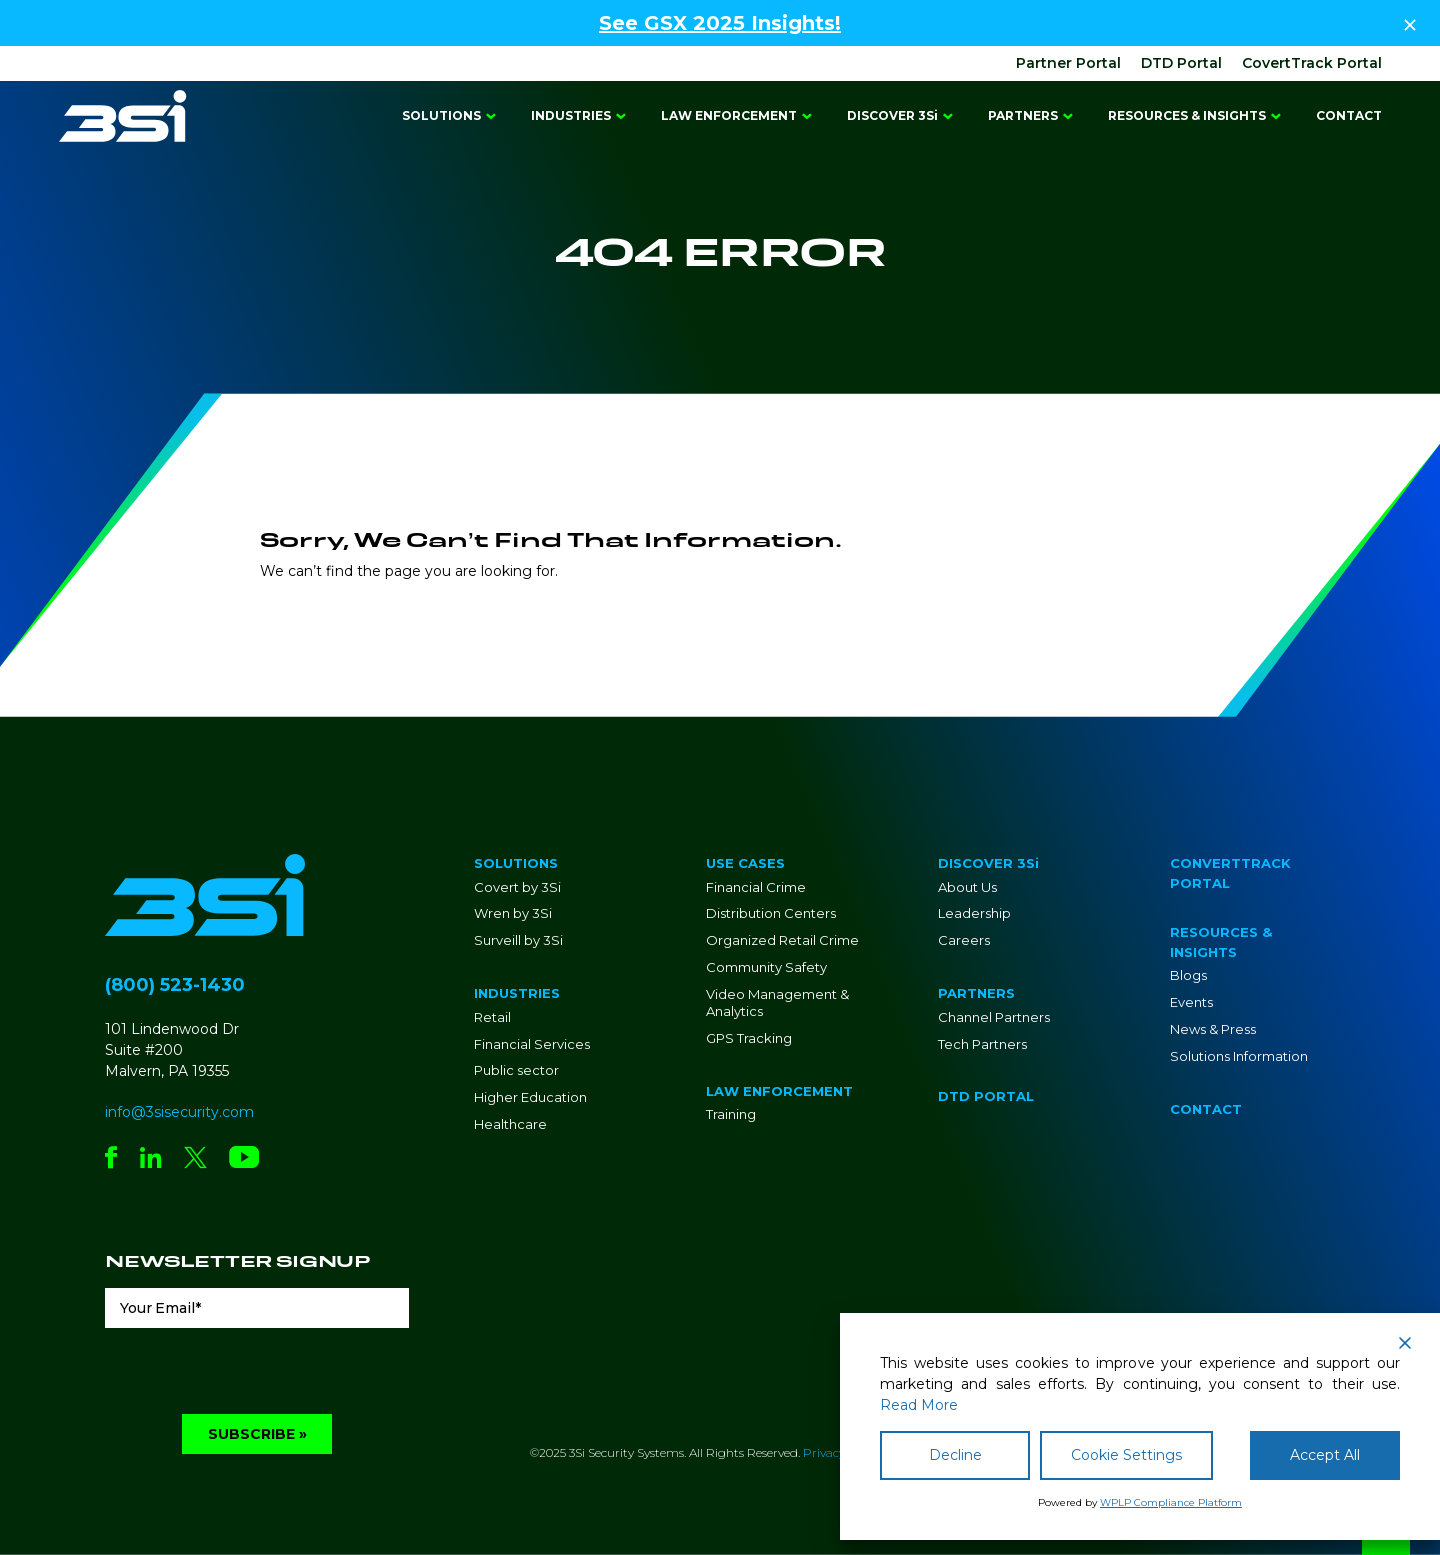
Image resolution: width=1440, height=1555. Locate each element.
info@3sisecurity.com (179, 1112)
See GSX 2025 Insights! (720, 23)
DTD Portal (1181, 63)
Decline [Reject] (955, 1455)
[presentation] (257, 1375)
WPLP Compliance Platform (1171, 1502)
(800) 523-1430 (175, 985)
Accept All (1325, 1455)
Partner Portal (1068, 63)
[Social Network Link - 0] (111, 1159)
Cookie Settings (1126, 1455)
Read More (919, 1405)
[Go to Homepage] (123, 116)
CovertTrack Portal (1312, 63)
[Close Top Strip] (1410, 23)
